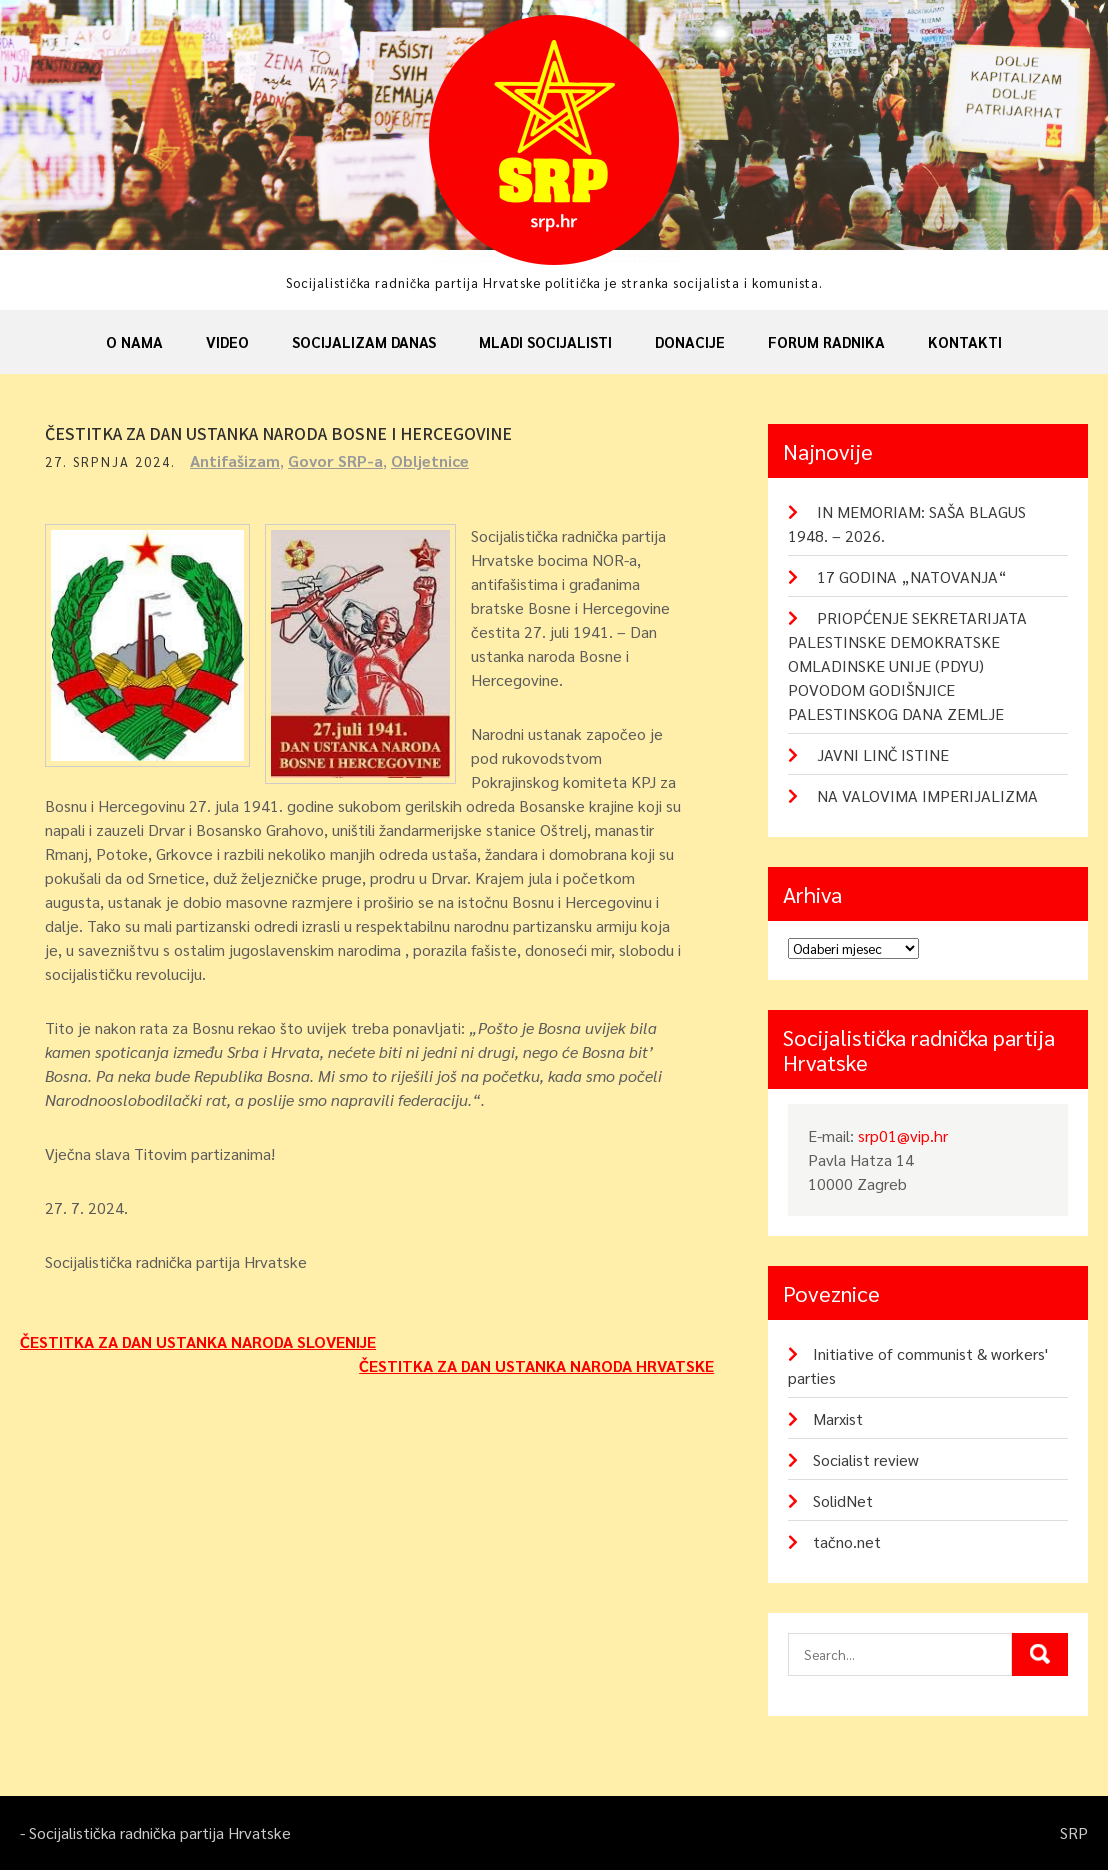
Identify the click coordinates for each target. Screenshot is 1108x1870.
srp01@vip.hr (903, 1135)
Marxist (838, 1418)
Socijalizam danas (364, 341)
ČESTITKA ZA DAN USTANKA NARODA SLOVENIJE (198, 1341)
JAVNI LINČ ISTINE (883, 754)
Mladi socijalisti (545, 341)
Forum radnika (826, 341)
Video (227, 341)
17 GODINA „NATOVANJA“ (912, 576)
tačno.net (847, 1541)
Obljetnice (430, 460)
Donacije (690, 341)
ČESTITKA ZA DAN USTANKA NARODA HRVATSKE (536, 1365)
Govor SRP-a (335, 460)
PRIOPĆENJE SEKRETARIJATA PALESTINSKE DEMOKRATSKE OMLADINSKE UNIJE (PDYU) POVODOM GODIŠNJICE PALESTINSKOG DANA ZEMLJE (907, 665)
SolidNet (843, 1500)
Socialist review (866, 1459)
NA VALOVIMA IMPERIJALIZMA (927, 795)
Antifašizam (235, 460)
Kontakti (965, 341)
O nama (134, 341)
